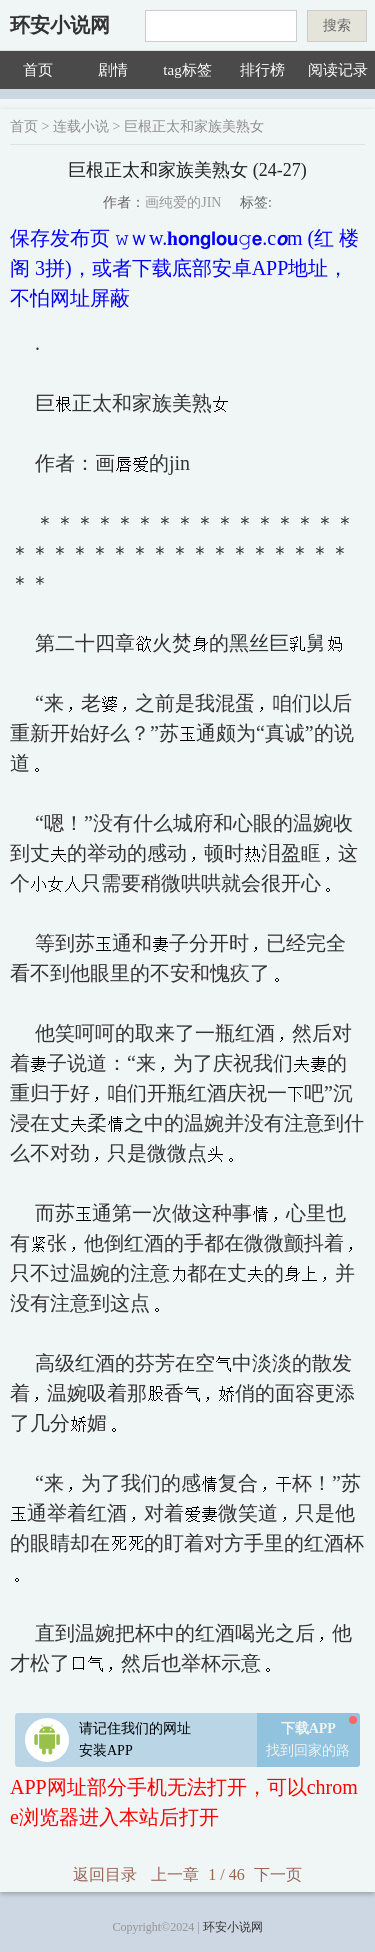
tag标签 (187, 70)
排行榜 (262, 70)
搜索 (337, 25)
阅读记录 (338, 70)
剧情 (113, 70)
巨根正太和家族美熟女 (194, 126)
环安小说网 (60, 25)
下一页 (278, 1874)
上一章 (175, 1874)
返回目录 (105, 1874)
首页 (38, 70)
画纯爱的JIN (183, 202)
